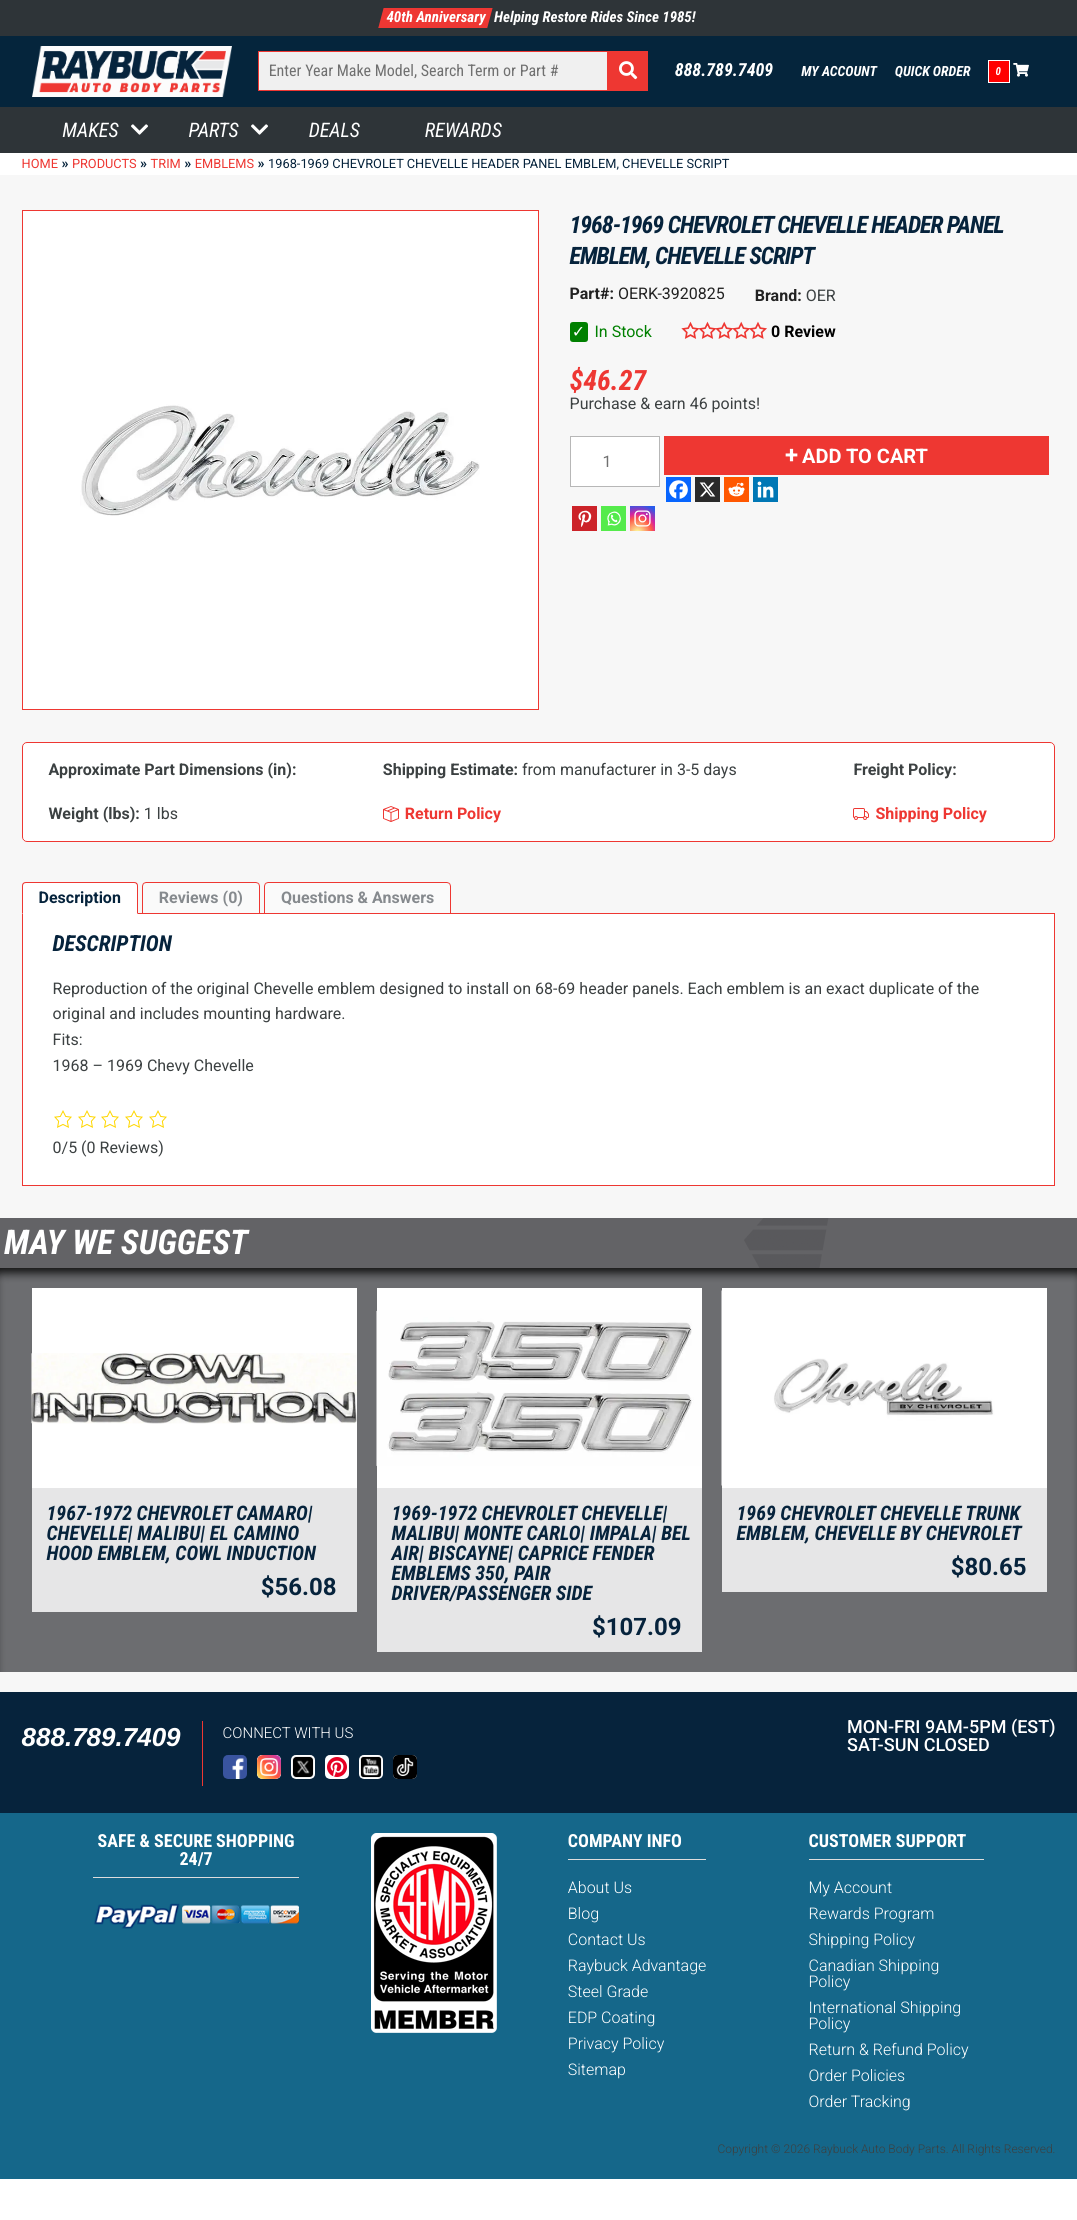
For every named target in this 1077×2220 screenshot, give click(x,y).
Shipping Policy (862, 1939)
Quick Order (933, 72)
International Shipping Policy (885, 2015)
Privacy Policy (616, 2043)
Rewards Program (872, 1913)
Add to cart (865, 456)
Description (80, 897)
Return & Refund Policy (889, 2049)
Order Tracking (860, 2101)
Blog (583, 1913)
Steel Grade (608, 1991)
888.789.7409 (724, 71)
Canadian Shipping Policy (874, 1973)
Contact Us (607, 1939)
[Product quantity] (615, 461)
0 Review (803, 331)
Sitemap (597, 2069)
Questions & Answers (357, 897)
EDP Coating (612, 2017)
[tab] (80, 898)
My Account (839, 72)
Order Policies (857, 2075)
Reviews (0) (201, 897)
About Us (600, 1887)
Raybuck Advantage (637, 1965)
